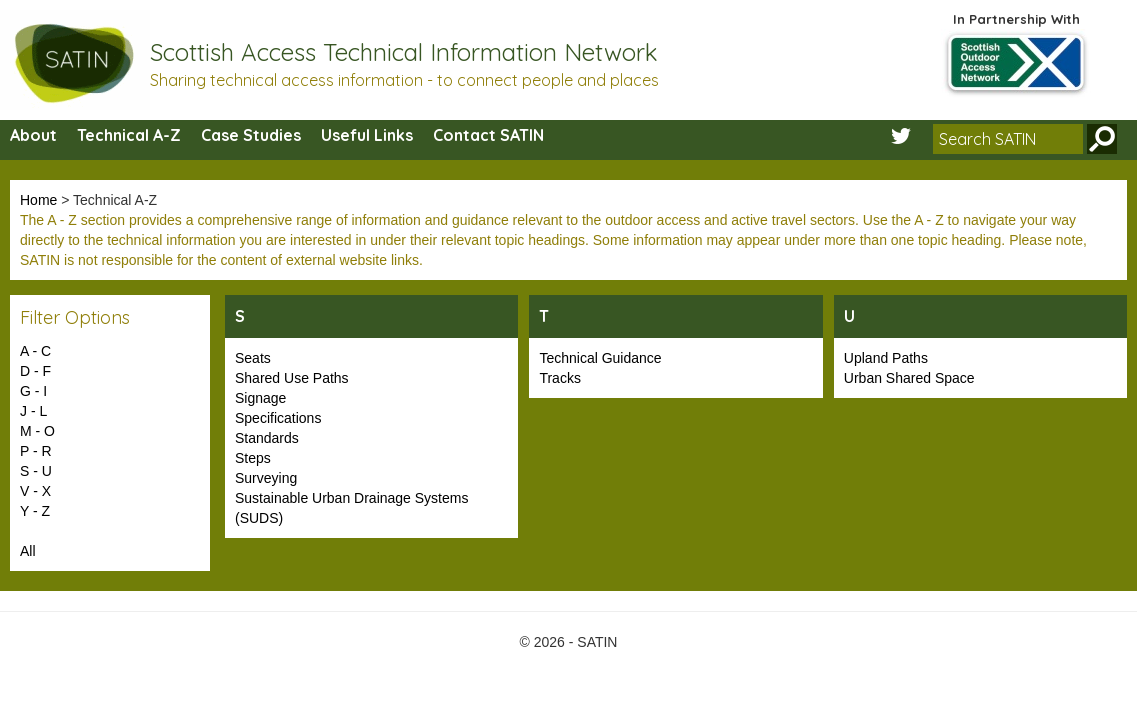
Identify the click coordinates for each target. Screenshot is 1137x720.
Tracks (559, 378)
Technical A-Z (129, 135)
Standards (267, 438)
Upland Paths (886, 358)
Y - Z (35, 511)
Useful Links (367, 135)
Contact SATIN (488, 135)
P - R (36, 451)
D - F (35, 371)
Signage (260, 398)
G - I (33, 391)
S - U (36, 471)
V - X (35, 491)
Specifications (278, 418)
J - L (33, 411)
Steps (253, 458)
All (28, 551)
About (33, 135)
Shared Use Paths (292, 378)
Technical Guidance (600, 358)
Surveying (266, 478)
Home (38, 200)
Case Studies (251, 135)
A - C (35, 351)
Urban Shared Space (909, 378)
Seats (253, 358)
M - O (37, 431)
